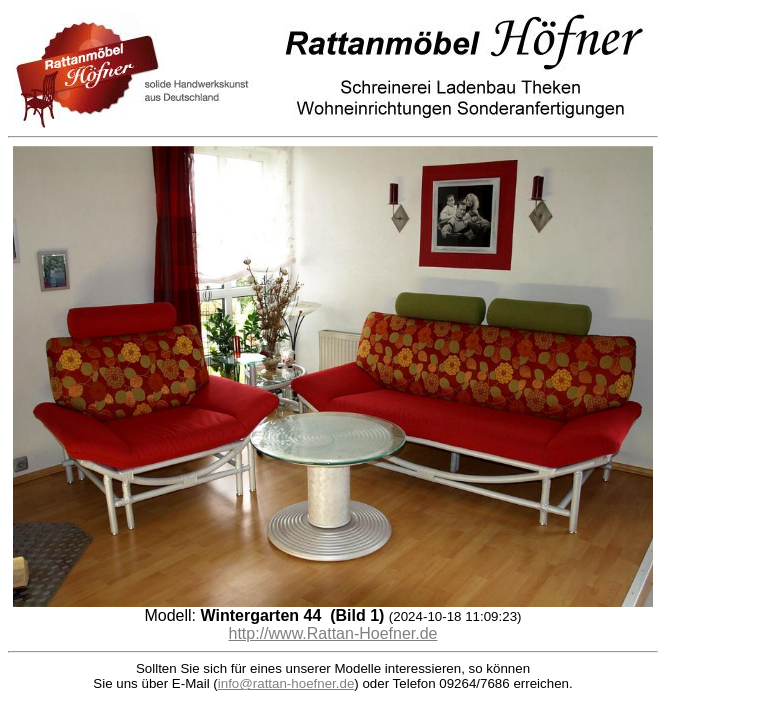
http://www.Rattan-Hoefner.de (333, 633)
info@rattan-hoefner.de (286, 683)
